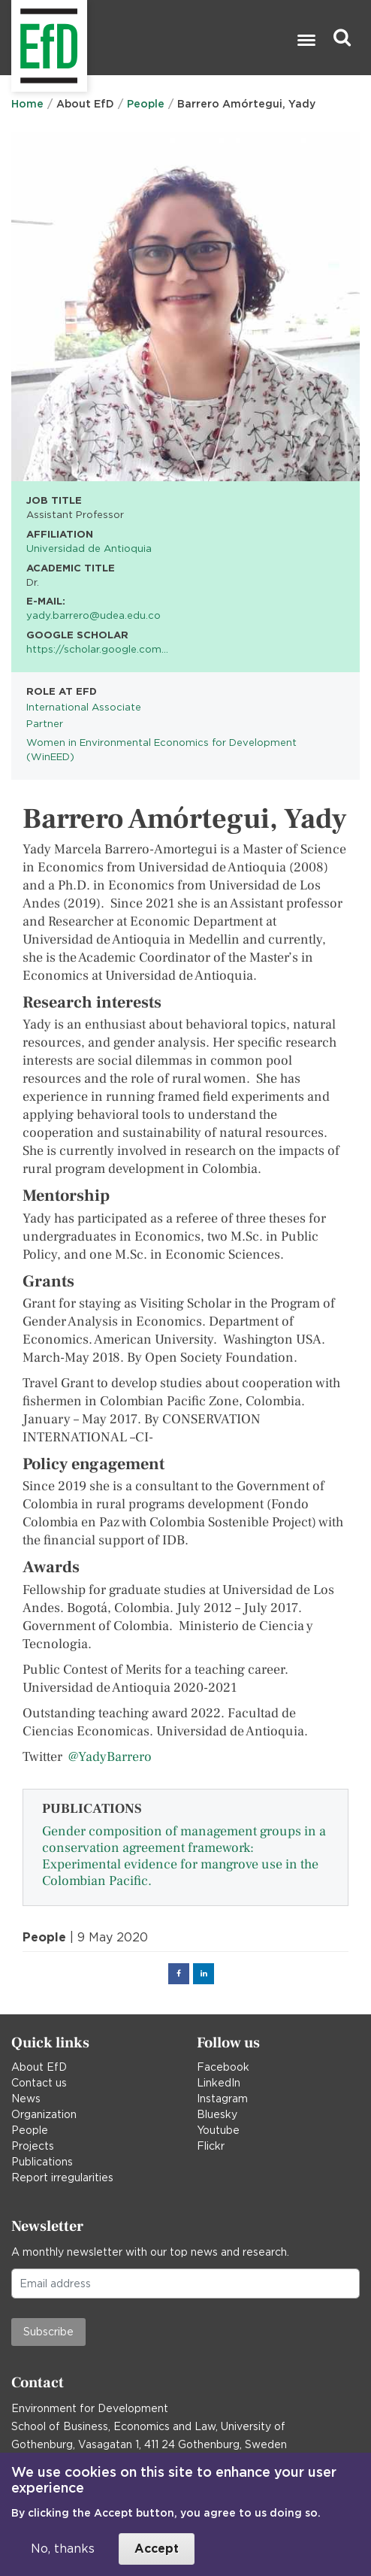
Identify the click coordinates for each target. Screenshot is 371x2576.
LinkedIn (218, 2083)
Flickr (211, 2146)
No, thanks (63, 2548)
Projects (32, 2146)
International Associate (83, 707)
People (145, 104)
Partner (44, 723)
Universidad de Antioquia (89, 548)
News (26, 2099)
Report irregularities (62, 2177)
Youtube (218, 2130)
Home (27, 104)
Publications (42, 2162)
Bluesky (217, 2114)
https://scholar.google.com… (97, 649)
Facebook (223, 2067)
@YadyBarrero (110, 1756)
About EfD (39, 2067)
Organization (44, 2114)
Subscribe (48, 2332)
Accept (156, 2548)
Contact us (39, 2083)
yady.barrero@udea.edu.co (93, 615)
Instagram (222, 2099)
